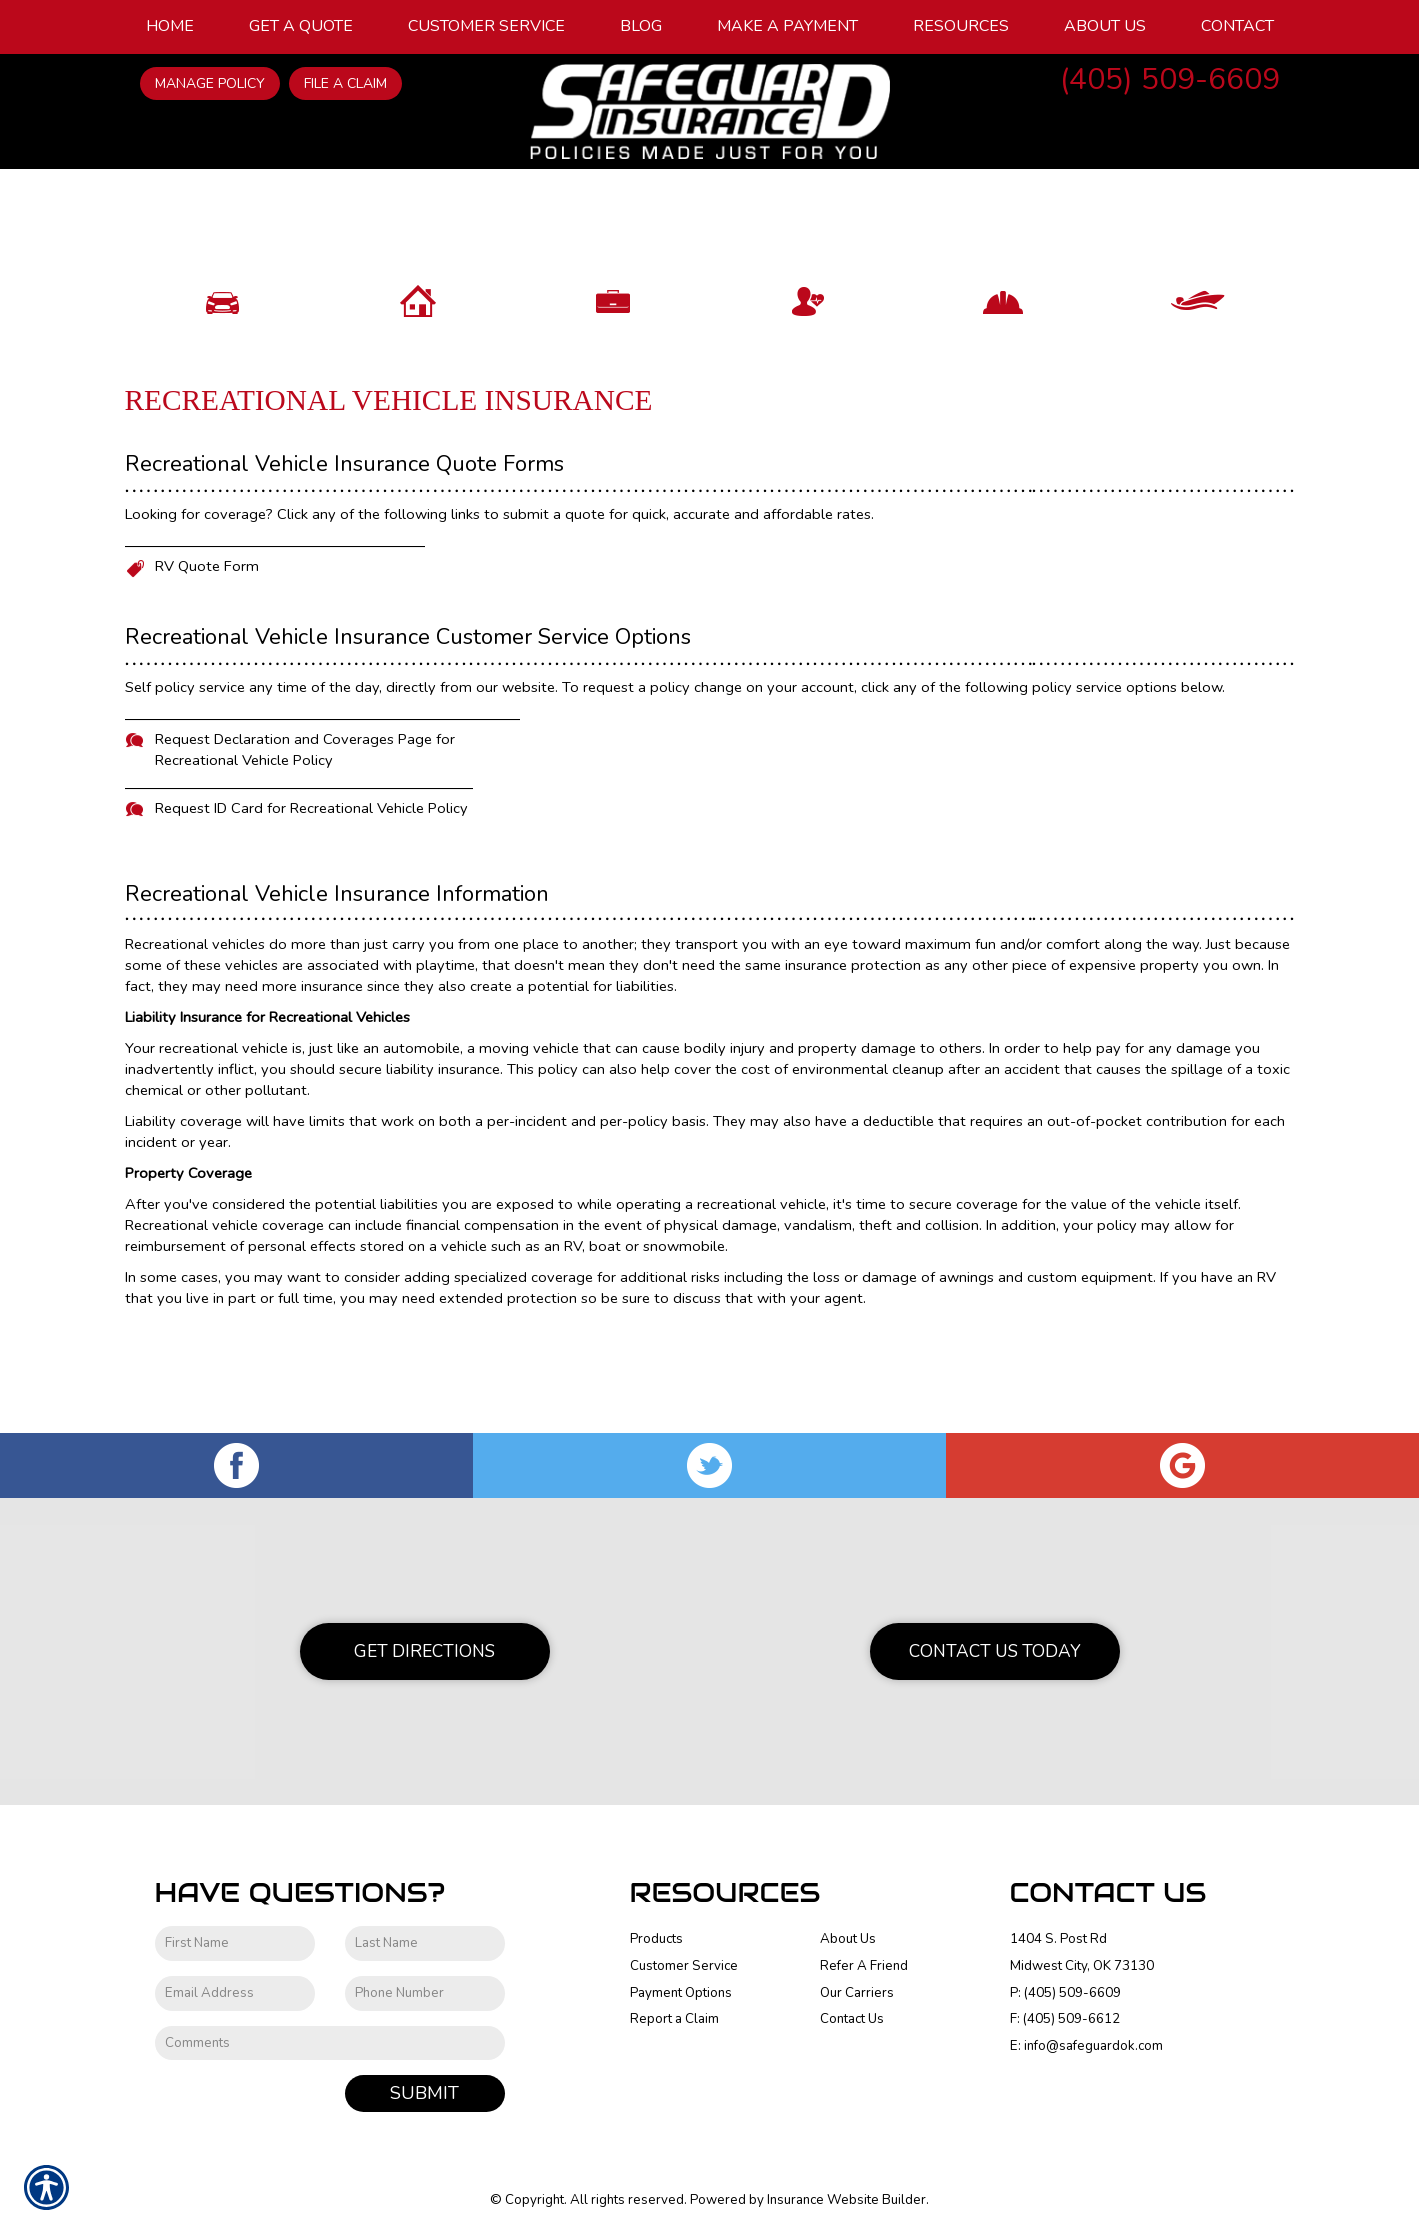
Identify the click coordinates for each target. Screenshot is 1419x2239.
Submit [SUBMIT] (424, 2094)
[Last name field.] (425, 1944)
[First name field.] (235, 1944)
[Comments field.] (330, 2043)
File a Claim (345, 83)
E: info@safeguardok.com (1086, 2047)
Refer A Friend (864, 1967)
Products (656, 1940)
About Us (848, 1940)
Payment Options (681, 1993)
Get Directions (424, 1652)
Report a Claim (674, 2020)
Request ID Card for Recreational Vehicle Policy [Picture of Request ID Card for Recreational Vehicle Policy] (311, 908)
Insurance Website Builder (846, 2201)
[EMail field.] (235, 1994)
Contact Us (852, 2020)
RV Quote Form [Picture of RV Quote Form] (207, 666)
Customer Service (684, 1967)
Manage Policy (210, 83)
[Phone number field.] (425, 1994)
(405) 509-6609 (1170, 79)
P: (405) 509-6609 (1065, 1993)
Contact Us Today (995, 1652)
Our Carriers (857, 1993)
